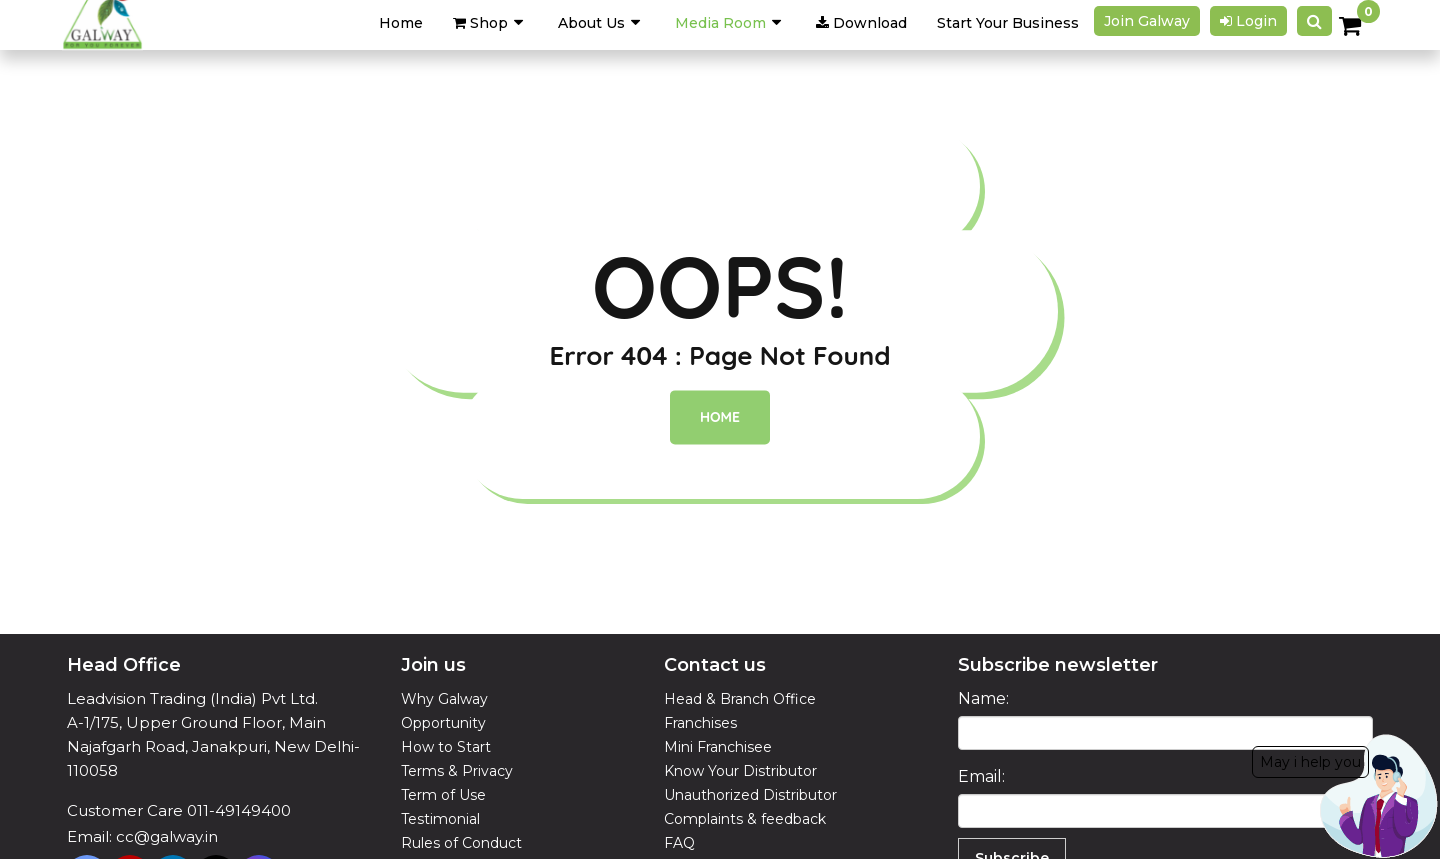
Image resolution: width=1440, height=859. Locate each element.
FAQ (679, 843)
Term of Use (443, 795)
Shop (480, 23)
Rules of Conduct (461, 843)
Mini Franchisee (718, 747)
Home (720, 418)
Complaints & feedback (745, 819)
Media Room (720, 23)
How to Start (446, 747)
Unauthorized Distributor (750, 795)
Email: (981, 776)
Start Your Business (1008, 23)
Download (861, 23)
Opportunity (443, 723)
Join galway (1147, 21)
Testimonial (440, 819)
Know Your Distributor (740, 771)
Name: (983, 698)
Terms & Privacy (457, 771)
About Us (591, 23)
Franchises (700, 723)
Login (1248, 21)
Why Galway (444, 699)
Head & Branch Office (740, 699)
